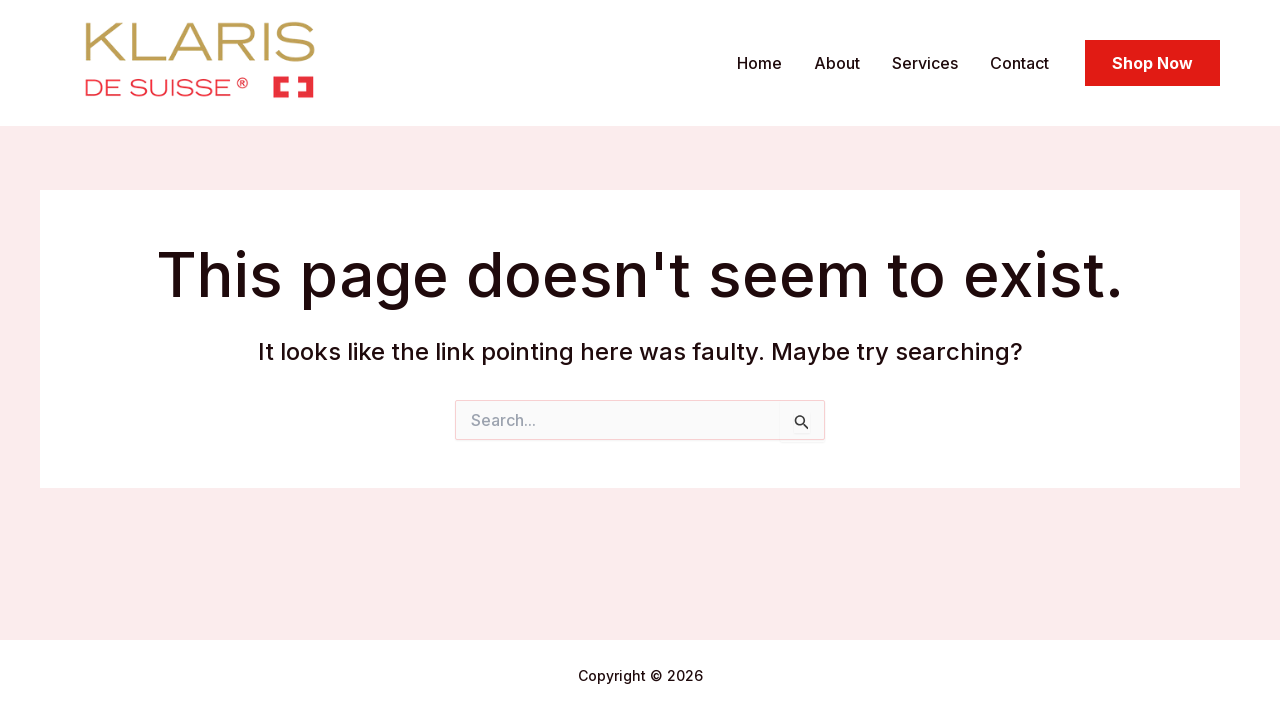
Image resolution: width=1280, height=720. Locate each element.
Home (759, 63)
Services (925, 63)
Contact (1019, 63)
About (837, 63)
